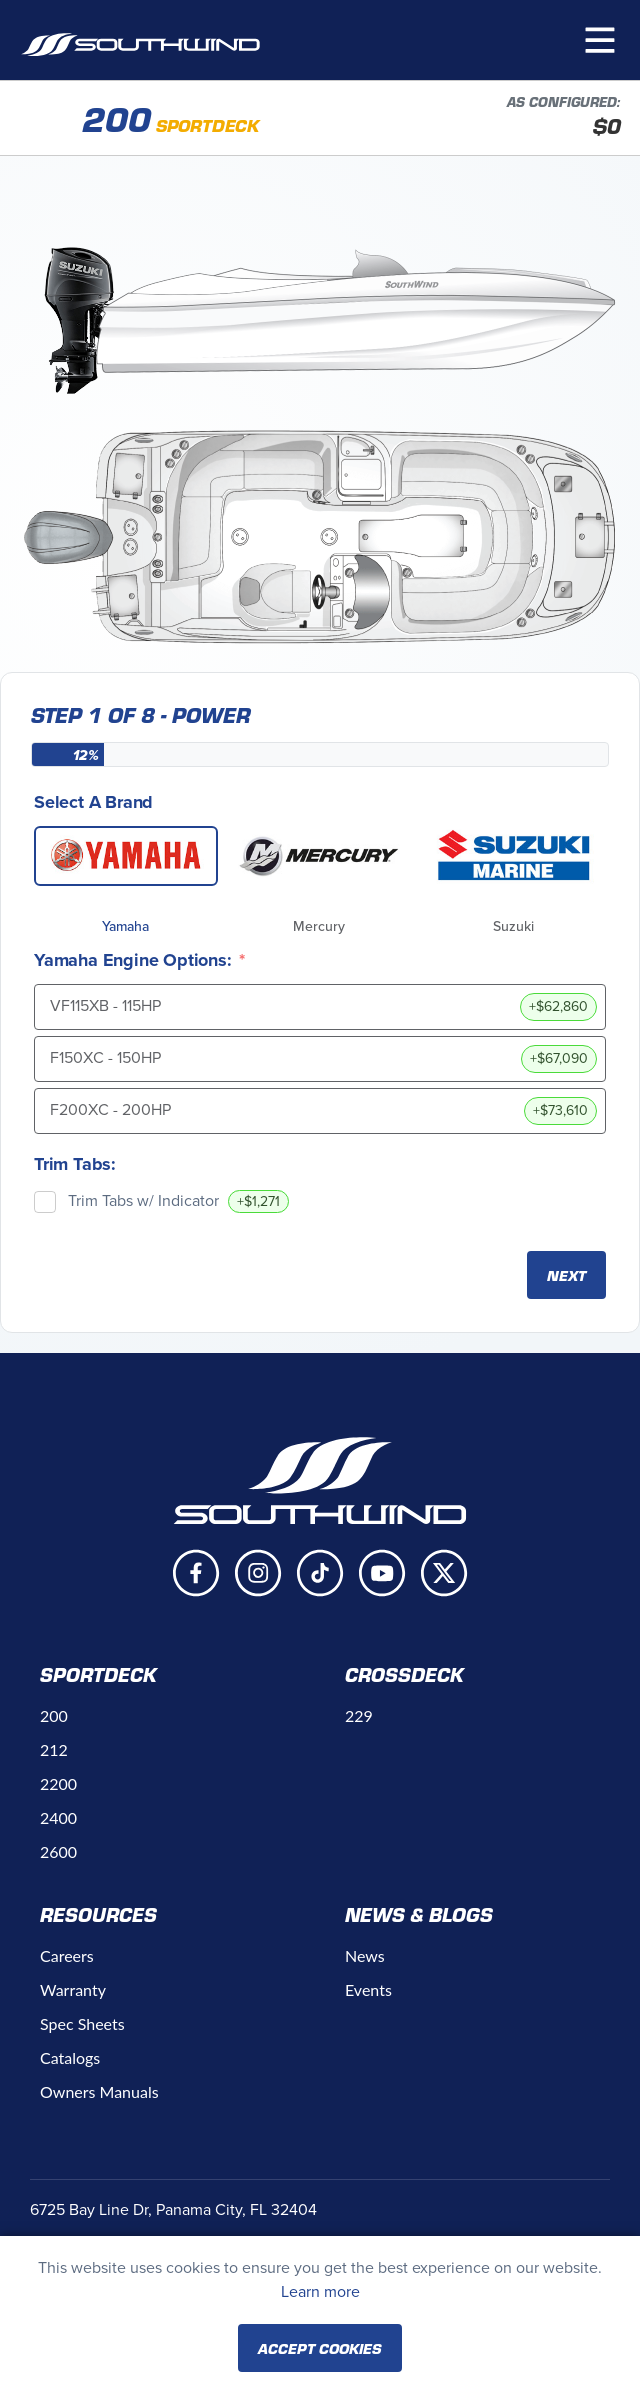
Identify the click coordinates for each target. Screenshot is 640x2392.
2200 (58, 1783)
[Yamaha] (126, 856)
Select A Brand (93, 802)
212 (54, 1749)
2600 (58, 1851)
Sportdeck (98, 1674)
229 (359, 1715)
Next (566, 1275)
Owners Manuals (99, 2091)
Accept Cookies (320, 2348)
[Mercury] (320, 856)
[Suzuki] (514, 856)
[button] (600, 39)
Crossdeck (404, 1674)
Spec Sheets (82, 2023)
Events (368, 1989)
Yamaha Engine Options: (133, 960)
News (365, 1955)
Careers (67, 1955)
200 (54, 1715)
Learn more (320, 2291)
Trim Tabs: (75, 1164)
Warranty (73, 1989)
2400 (58, 1817)
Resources (98, 1914)
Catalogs (70, 2057)
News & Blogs (419, 1914)
